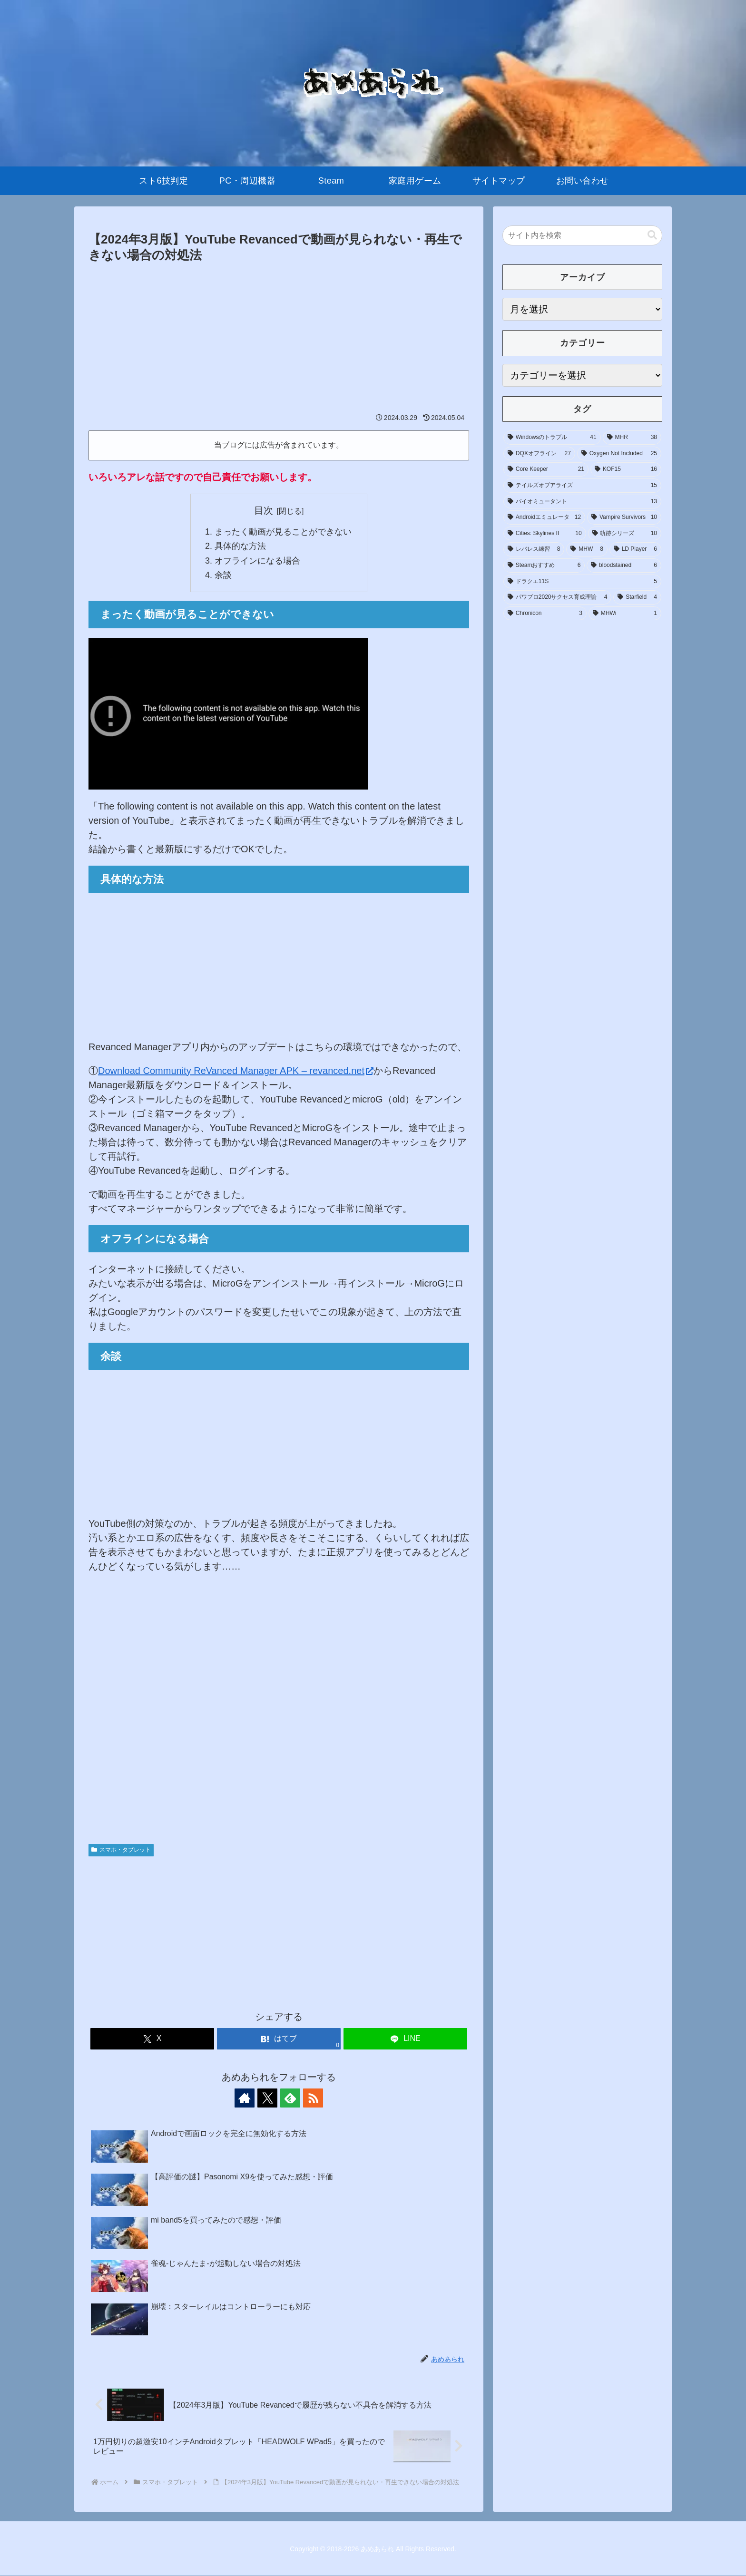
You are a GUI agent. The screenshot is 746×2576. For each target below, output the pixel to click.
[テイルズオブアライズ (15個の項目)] (582, 485)
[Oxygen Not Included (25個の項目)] (619, 454)
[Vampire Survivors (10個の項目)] (624, 517)
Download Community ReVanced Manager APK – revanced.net (235, 1071)
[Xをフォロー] (267, 2098)
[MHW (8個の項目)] (586, 549)
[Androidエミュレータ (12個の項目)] (544, 517)
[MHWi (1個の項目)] (625, 613)
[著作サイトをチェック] (245, 2098)
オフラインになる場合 (257, 561)
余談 (223, 575)
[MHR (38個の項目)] (632, 437)
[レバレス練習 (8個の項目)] (533, 549)
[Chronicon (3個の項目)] (545, 613)
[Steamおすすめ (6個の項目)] (544, 565)
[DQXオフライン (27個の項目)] (539, 454)
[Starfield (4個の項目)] (637, 597)
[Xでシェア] (152, 2039)
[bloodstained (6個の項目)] (624, 565)
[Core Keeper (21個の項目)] (546, 469)
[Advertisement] (278, 336)
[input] (582, 235)
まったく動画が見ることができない (283, 532)
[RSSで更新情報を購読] (311, 2098)
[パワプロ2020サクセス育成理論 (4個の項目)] (557, 597)
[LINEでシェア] (405, 2039)
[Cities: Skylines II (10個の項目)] (544, 534)
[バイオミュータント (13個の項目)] (582, 502)
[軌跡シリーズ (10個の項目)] (624, 534)
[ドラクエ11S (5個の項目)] (582, 582)
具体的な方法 (240, 546)
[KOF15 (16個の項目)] (625, 469)
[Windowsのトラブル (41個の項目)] (552, 437)
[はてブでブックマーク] (279, 2039)
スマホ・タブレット (121, 1850)
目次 (263, 510)
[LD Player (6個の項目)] (635, 549)
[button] (652, 235)
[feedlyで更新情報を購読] (289, 2098)
